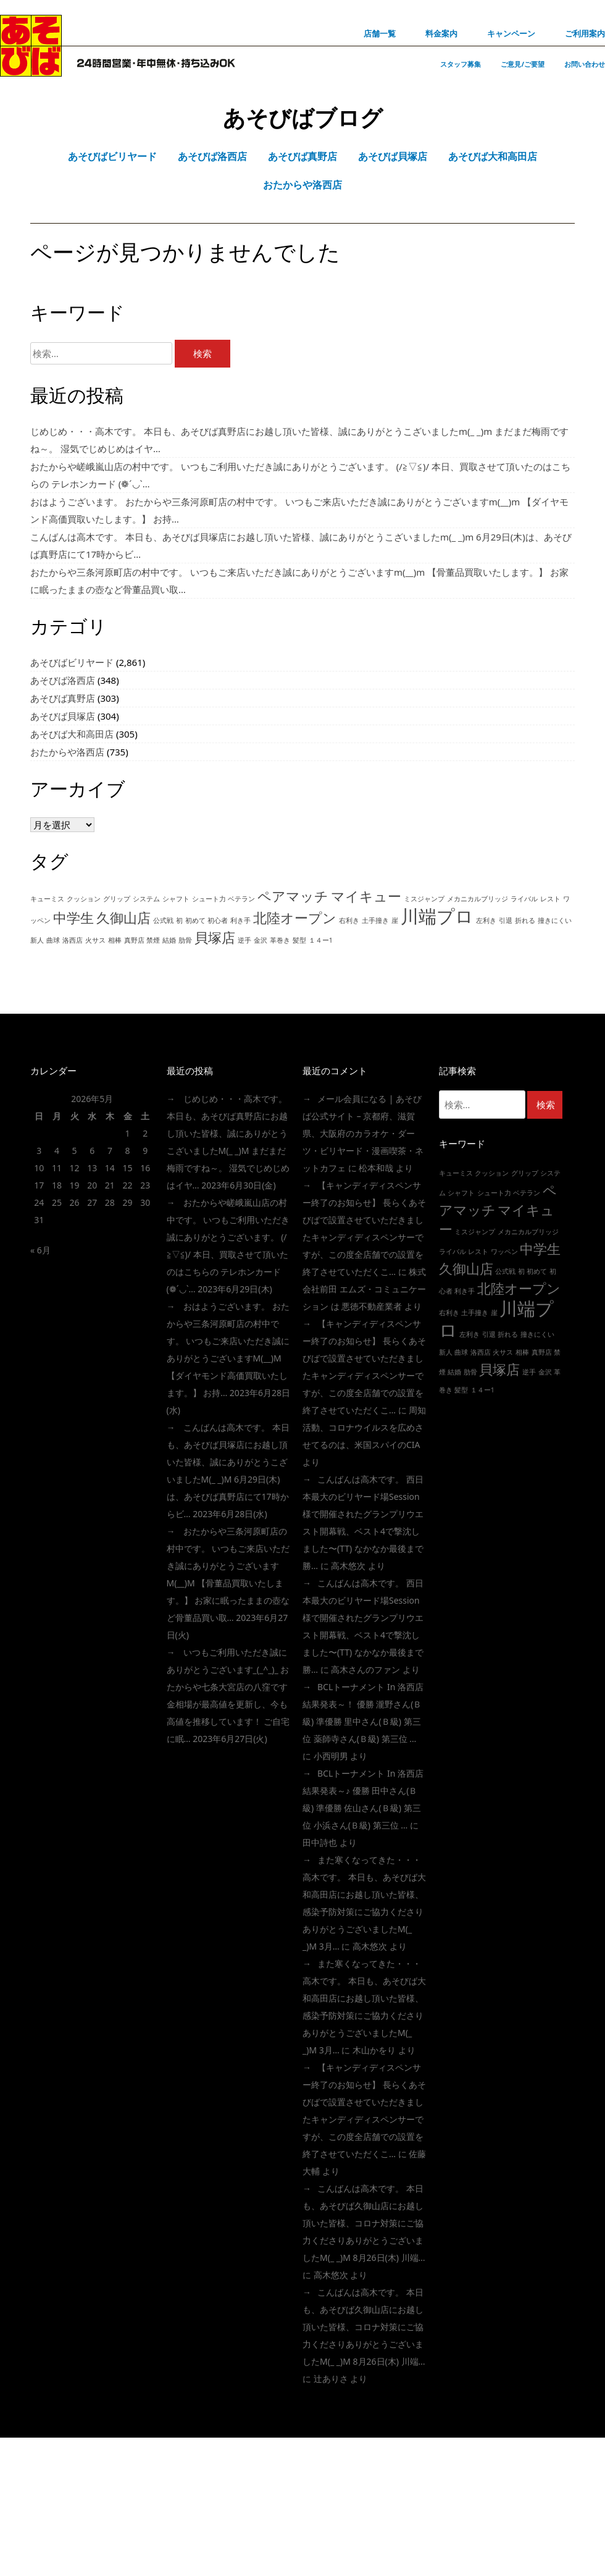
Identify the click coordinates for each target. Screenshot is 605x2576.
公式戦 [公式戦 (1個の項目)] (163, 920)
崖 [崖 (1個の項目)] (394, 920)
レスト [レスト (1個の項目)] (550, 898)
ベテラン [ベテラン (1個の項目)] (241, 898)
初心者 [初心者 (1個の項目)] (217, 920)
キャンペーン (511, 33)
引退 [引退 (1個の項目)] (505, 920)
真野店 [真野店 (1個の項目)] (134, 940)
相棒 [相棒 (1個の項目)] (115, 940)
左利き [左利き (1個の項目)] (486, 920)
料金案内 (441, 33)
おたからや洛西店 (67, 752)
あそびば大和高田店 (72, 734)
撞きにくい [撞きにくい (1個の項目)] (555, 920)
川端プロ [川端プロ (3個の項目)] (437, 916)
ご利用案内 (585, 33)
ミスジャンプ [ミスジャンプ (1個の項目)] (424, 898)
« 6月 (40, 1250)
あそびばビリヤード (72, 662)
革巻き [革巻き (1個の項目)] (280, 940)
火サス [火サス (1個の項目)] (95, 940)
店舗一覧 (380, 33)
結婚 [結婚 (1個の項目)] (169, 940)
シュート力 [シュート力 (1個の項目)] (209, 898)
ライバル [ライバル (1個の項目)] (524, 898)
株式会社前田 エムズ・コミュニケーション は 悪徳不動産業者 (364, 1289)
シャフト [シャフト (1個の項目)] (176, 898)
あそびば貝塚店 (62, 716)
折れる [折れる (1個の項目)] (525, 920)
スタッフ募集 (460, 64)
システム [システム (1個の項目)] (146, 898)
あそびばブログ (303, 118)
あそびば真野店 (62, 698)
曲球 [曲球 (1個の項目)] (53, 940)
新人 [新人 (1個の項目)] (37, 940)
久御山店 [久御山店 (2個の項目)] (123, 918)
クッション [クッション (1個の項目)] (84, 898)
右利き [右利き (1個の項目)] (349, 920)
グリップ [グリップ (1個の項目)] (116, 898)
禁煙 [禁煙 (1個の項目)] (153, 940)
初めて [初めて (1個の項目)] (195, 920)
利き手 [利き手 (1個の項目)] (240, 920)
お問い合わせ (584, 64)
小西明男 (331, 1756)
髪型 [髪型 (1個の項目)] (299, 940)
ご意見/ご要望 (522, 64)
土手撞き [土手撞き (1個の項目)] (375, 920)
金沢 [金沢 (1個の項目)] (260, 940)
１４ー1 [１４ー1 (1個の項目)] (321, 940)
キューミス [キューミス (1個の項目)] (47, 898)
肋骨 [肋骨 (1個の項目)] (185, 940)
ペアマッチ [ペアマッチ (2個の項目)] (292, 896)
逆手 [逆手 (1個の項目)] (244, 940)
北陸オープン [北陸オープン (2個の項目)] (294, 918)
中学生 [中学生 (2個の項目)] (73, 918)
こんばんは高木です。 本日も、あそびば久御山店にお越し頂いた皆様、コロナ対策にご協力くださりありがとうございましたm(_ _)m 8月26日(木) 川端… (363, 2222)
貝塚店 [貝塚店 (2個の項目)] (214, 937)
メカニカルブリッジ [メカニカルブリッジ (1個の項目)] (477, 898)
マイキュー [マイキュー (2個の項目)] (366, 896)
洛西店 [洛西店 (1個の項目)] (72, 940)
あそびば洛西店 (62, 680)
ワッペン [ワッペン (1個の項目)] (504, 1251)
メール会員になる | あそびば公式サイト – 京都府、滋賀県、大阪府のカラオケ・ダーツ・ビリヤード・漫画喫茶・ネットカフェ (363, 1133)
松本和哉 (376, 1168)
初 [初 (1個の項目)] (179, 920)
